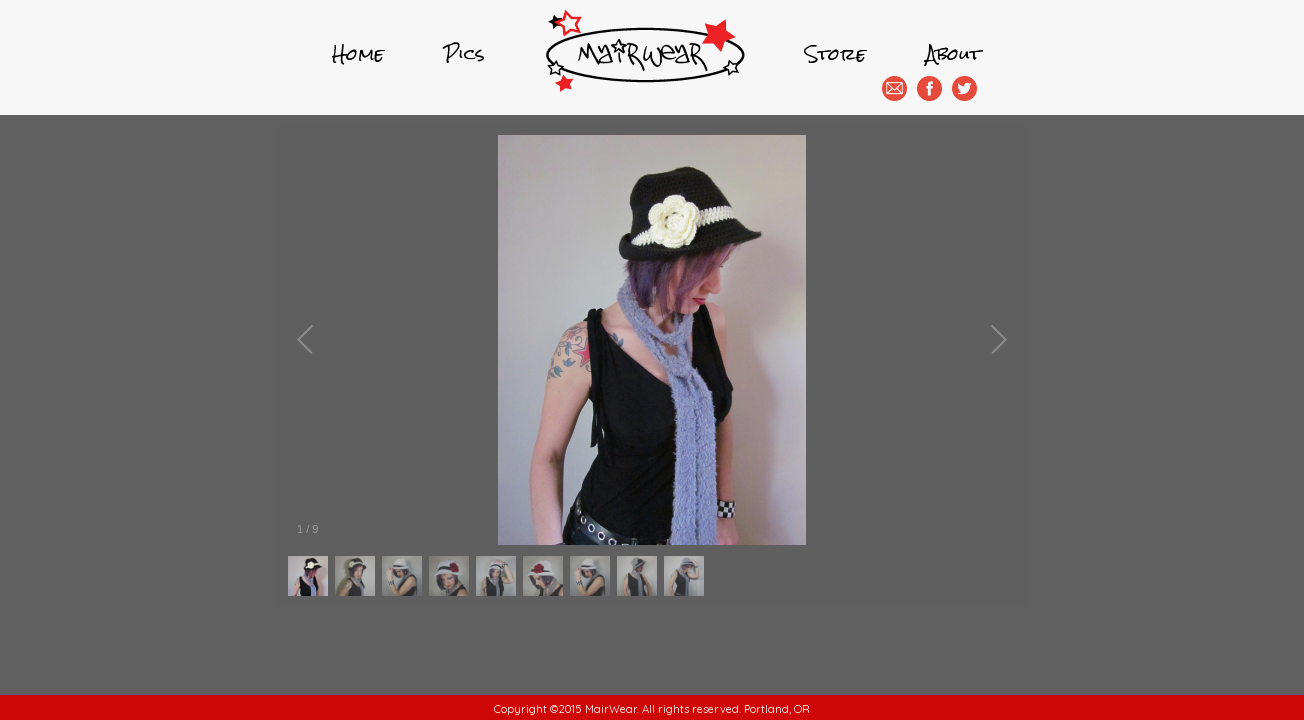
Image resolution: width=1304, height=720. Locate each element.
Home (358, 53)
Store (835, 53)
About (953, 53)
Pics (464, 53)
